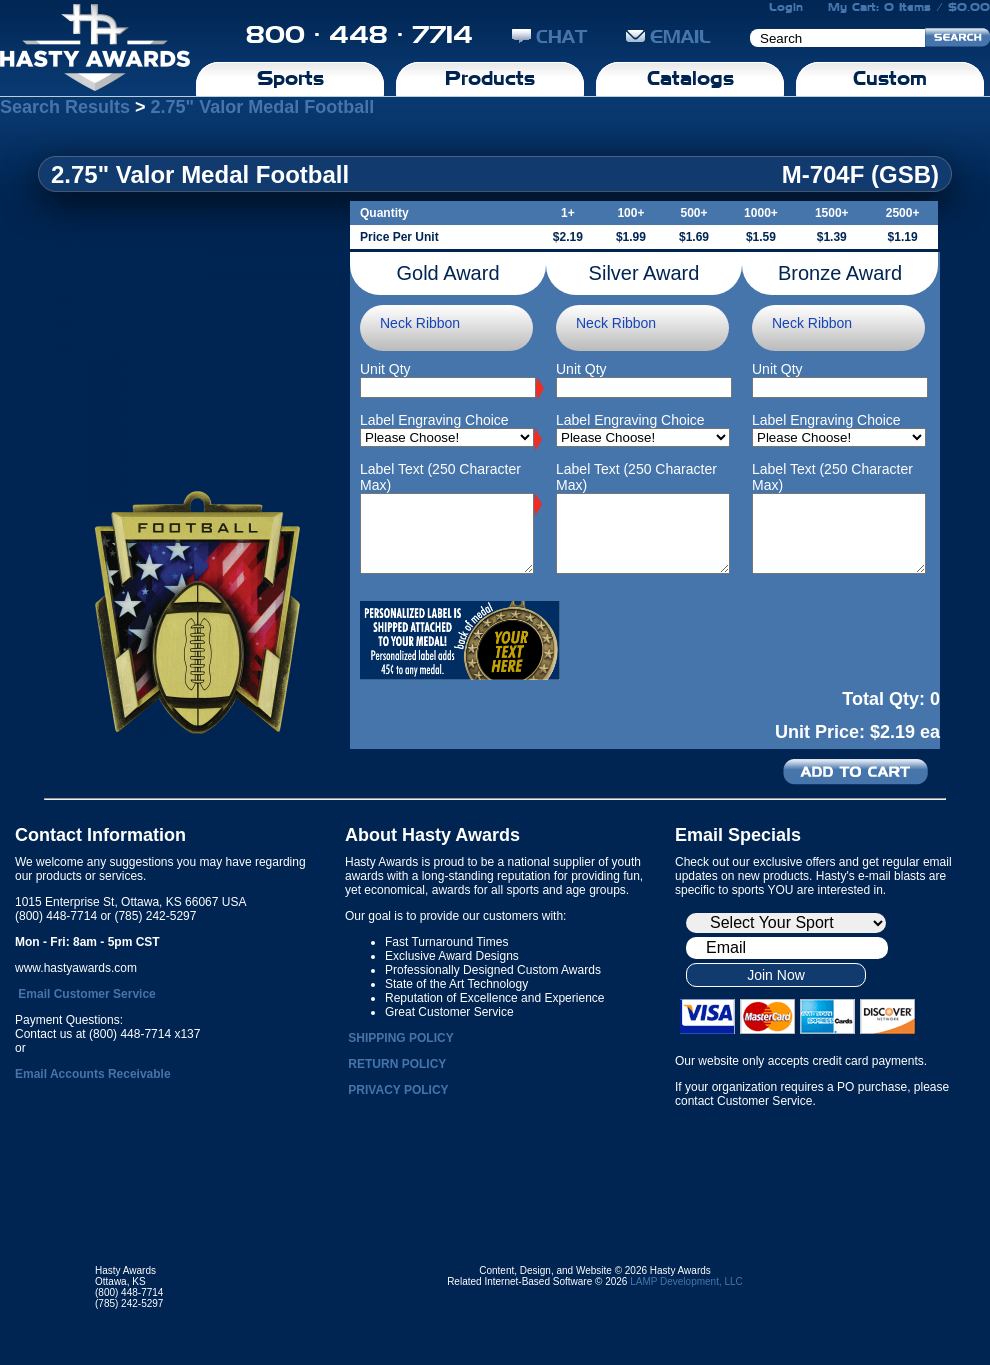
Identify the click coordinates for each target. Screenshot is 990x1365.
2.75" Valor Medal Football (263, 107)
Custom (890, 78)
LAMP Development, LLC (686, 1281)
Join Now (776, 975)
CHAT (549, 36)
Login (786, 7)
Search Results (65, 107)
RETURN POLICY (397, 1064)
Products (490, 78)
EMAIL (668, 36)
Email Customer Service (86, 994)
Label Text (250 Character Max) (440, 477)
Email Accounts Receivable (93, 1074)
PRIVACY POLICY (398, 1090)
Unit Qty (385, 369)
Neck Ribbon (420, 323)
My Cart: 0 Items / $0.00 (909, 7)
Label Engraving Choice (434, 420)
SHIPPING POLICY (400, 1038)
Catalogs (690, 78)
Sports (290, 78)
